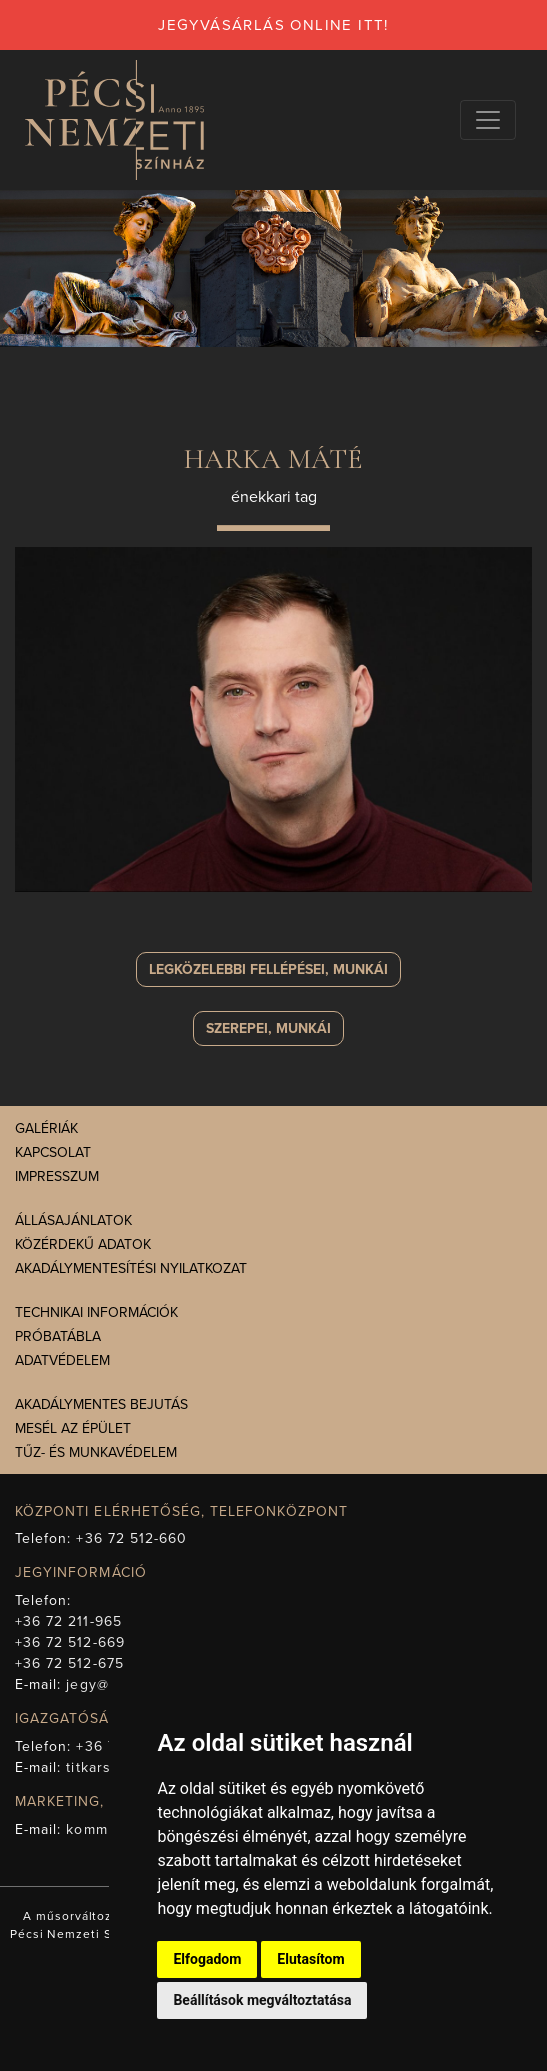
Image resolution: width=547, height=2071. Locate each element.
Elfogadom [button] (207, 1959)
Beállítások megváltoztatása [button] (262, 2000)
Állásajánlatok (73, 1220)
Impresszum (57, 1176)
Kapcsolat (53, 1152)
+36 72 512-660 (131, 1538)
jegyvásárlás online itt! (273, 25)
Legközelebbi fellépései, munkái (268, 969)
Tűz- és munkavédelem (96, 1452)
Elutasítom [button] (310, 1959)
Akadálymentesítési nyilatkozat (131, 1268)
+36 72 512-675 (69, 1663)
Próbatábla (58, 1336)
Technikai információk (96, 1312)
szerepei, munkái (268, 1028)
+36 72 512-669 (70, 1642)
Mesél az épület (73, 1428)
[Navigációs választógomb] (488, 120)
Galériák (46, 1128)
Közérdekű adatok (83, 1244)
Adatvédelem (62, 1360)
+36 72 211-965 (68, 1621)
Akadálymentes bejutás (101, 1404)
